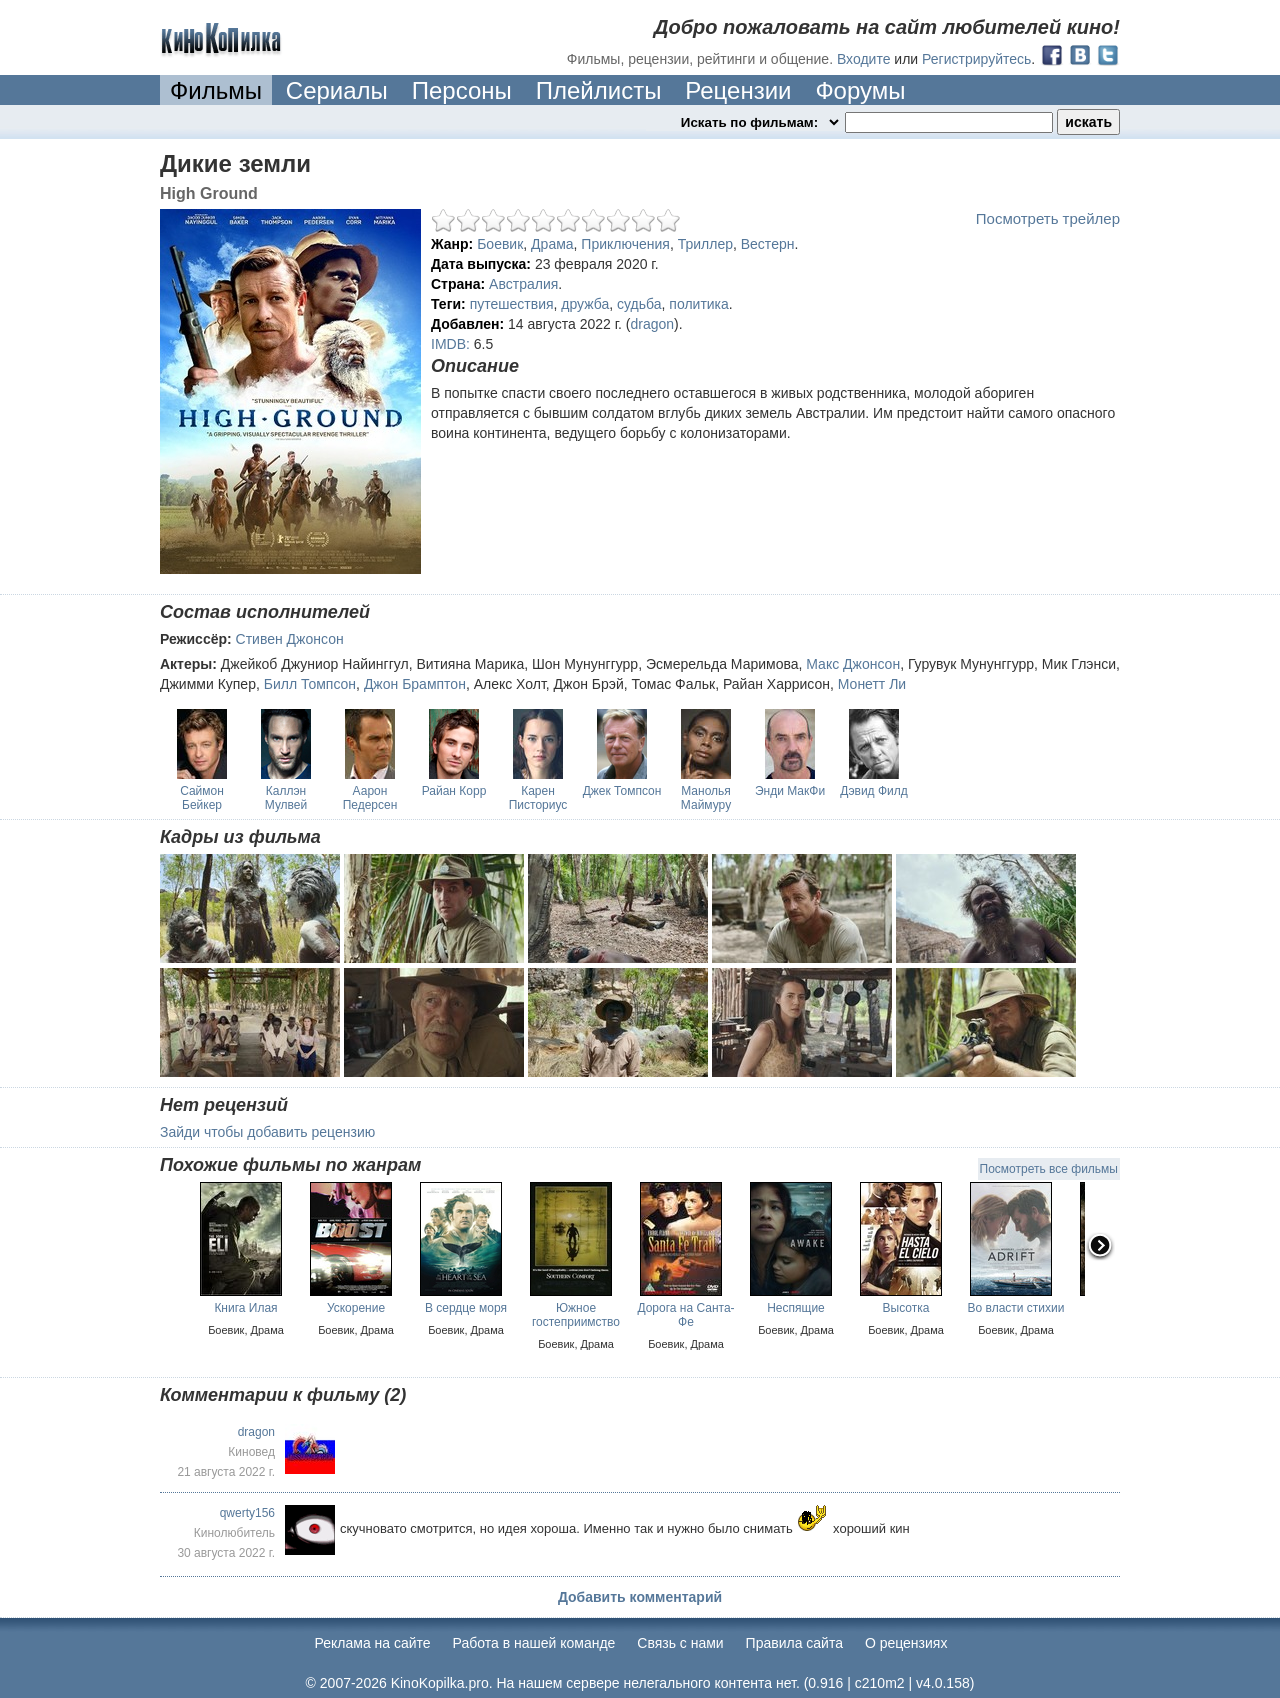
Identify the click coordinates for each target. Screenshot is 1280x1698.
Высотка (906, 1308)
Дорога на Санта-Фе (685, 1315)
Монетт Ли (872, 684)
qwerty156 (247, 1513)
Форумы (860, 90)
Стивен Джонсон (290, 639)
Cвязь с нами (680, 1643)
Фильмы (216, 90)
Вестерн (768, 244)
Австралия (523, 284)
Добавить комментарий (640, 1597)
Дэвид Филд (874, 791)
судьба (639, 304)
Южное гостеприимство (576, 1315)
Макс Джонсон (853, 664)
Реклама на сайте (373, 1643)
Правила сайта (794, 1643)
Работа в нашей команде (534, 1643)
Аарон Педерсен (370, 798)
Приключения (625, 244)
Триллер (705, 244)
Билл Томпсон (310, 684)
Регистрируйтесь (976, 59)
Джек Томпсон (622, 791)
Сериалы (337, 90)
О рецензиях (906, 1643)
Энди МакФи (790, 791)
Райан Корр (454, 791)
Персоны (462, 90)
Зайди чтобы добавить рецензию (267, 1132)
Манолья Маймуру (706, 798)
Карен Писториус (538, 798)
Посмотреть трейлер (1048, 218)
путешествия (512, 304)
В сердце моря (466, 1308)
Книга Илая (245, 1308)
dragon (653, 324)
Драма (552, 244)
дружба (585, 304)
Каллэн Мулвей (286, 798)
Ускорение (356, 1308)
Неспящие (796, 1308)
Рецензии (738, 90)
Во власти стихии (1016, 1308)
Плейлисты (599, 90)
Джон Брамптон (415, 684)
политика (699, 304)
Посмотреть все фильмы (1049, 1169)
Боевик (500, 244)
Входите (864, 59)
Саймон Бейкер (202, 798)
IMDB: (450, 344)
